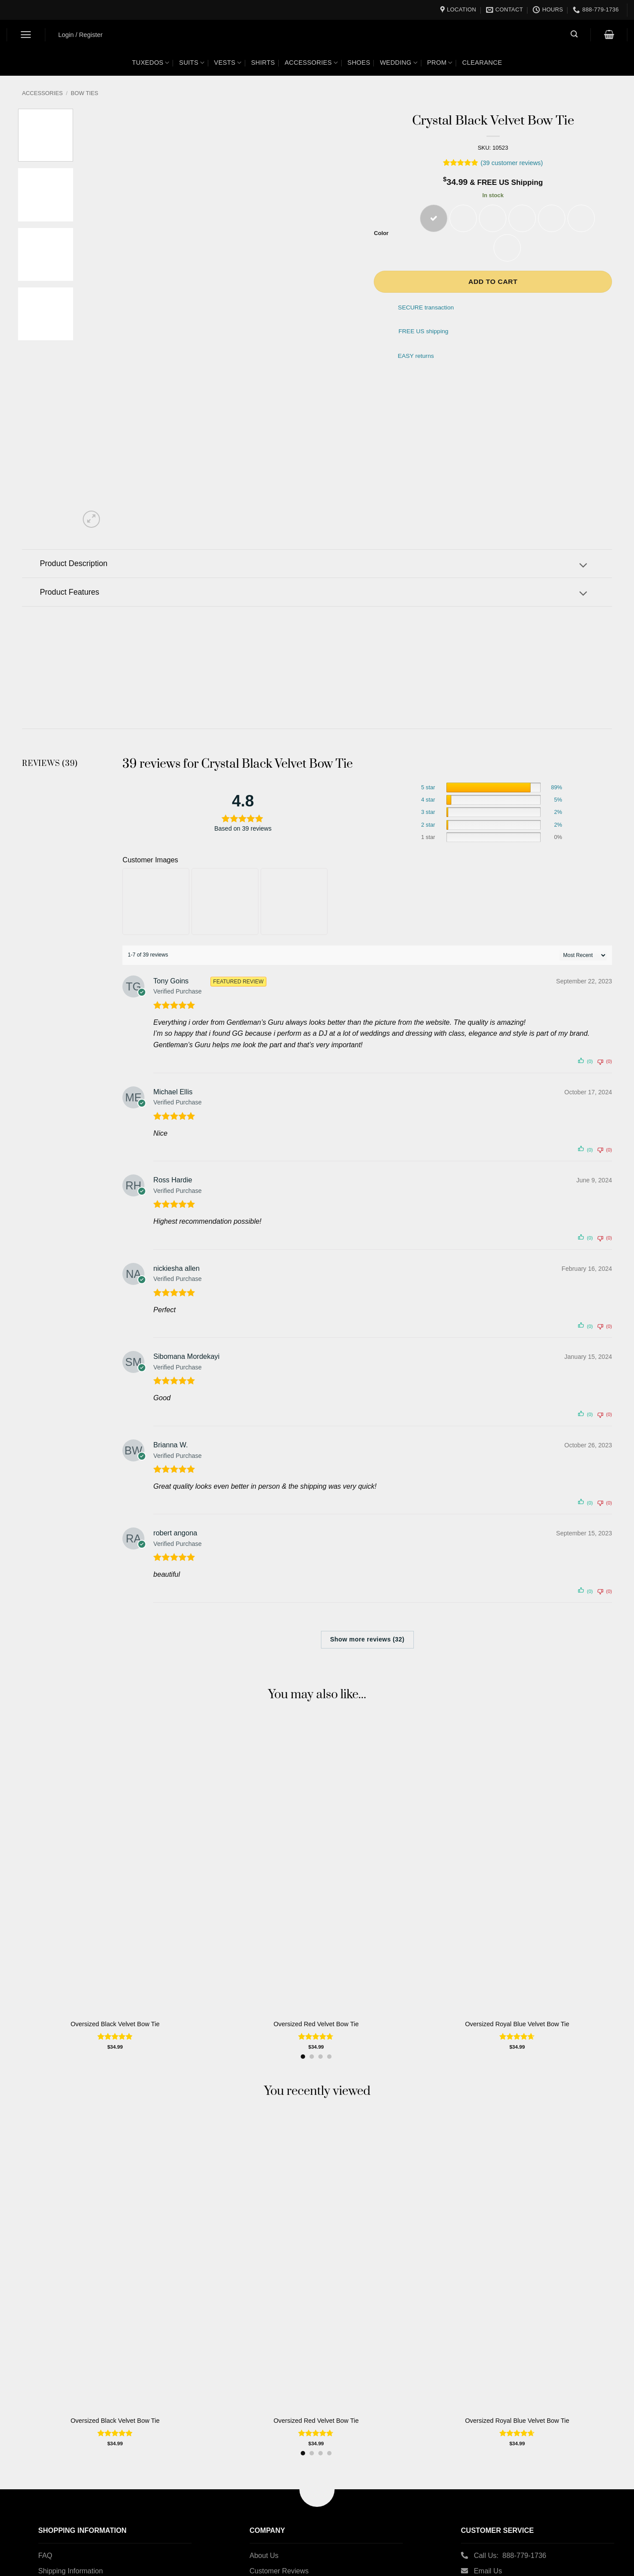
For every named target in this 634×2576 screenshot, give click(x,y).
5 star (428, 787)
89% (556, 787)
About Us (264, 2555)
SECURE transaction (426, 308)
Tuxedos (151, 63)
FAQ (45, 2555)
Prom (440, 63)
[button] (26, 34)
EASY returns (416, 356)
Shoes (358, 62)
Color (381, 233)
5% (558, 800)
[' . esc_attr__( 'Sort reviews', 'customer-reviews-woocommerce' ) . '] (583, 955)
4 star (428, 800)
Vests (227, 63)
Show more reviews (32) (367, 1639)
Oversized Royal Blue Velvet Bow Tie (517, 2024)
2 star (428, 825)
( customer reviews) (512, 162)
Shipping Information (70, 2571)
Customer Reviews (279, 2571)
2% (558, 812)
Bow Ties (84, 93)
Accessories (311, 63)
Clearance (482, 62)
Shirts (263, 62)
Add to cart (493, 281)
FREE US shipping (423, 331)
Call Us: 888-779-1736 (510, 2555)
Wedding (398, 63)
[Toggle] (583, 565)
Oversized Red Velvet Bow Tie (316, 2024)
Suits (191, 63)
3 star (428, 812)
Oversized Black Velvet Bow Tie (114, 2024)
